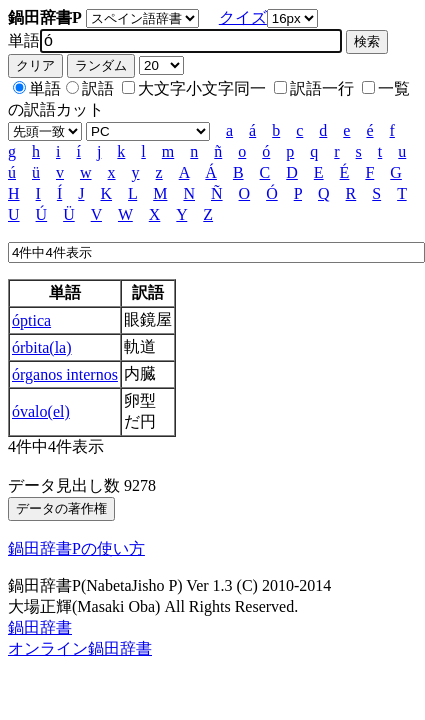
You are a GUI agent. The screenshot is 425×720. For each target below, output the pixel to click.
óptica (31, 320)
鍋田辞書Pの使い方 (76, 548)
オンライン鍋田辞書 (80, 648)
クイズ (243, 17)
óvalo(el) (41, 411)
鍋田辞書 (40, 627)
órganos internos (65, 374)
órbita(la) (42, 347)
